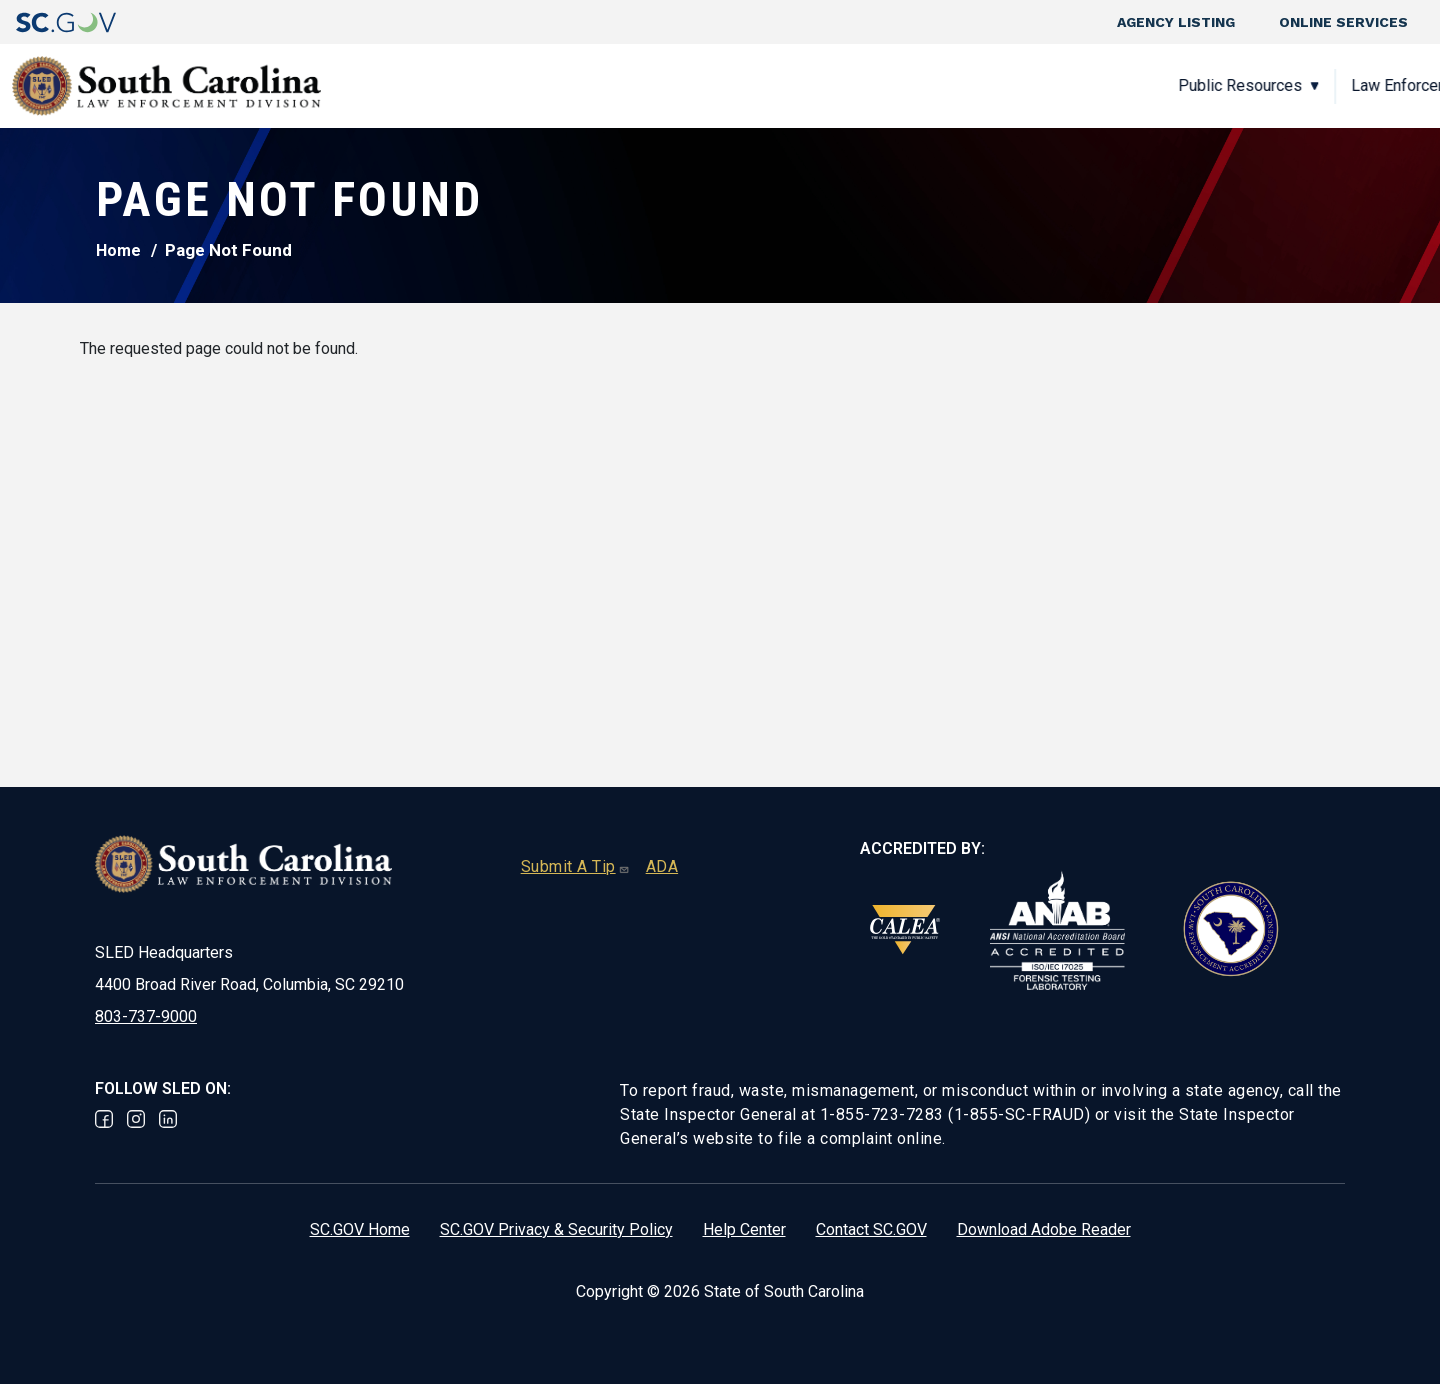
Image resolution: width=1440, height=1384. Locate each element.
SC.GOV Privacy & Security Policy (556, 1229)
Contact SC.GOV (871, 1229)
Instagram (136, 1119)
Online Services (1343, 22)
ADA (662, 866)
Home (118, 250)
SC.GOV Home (360, 1229)
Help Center (744, 1229)
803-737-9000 (146, 1016)
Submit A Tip (575, 866)
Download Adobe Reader (1044, 1229)
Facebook (104, 1119)
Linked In (168, 1119)
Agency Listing (1176, 22)
